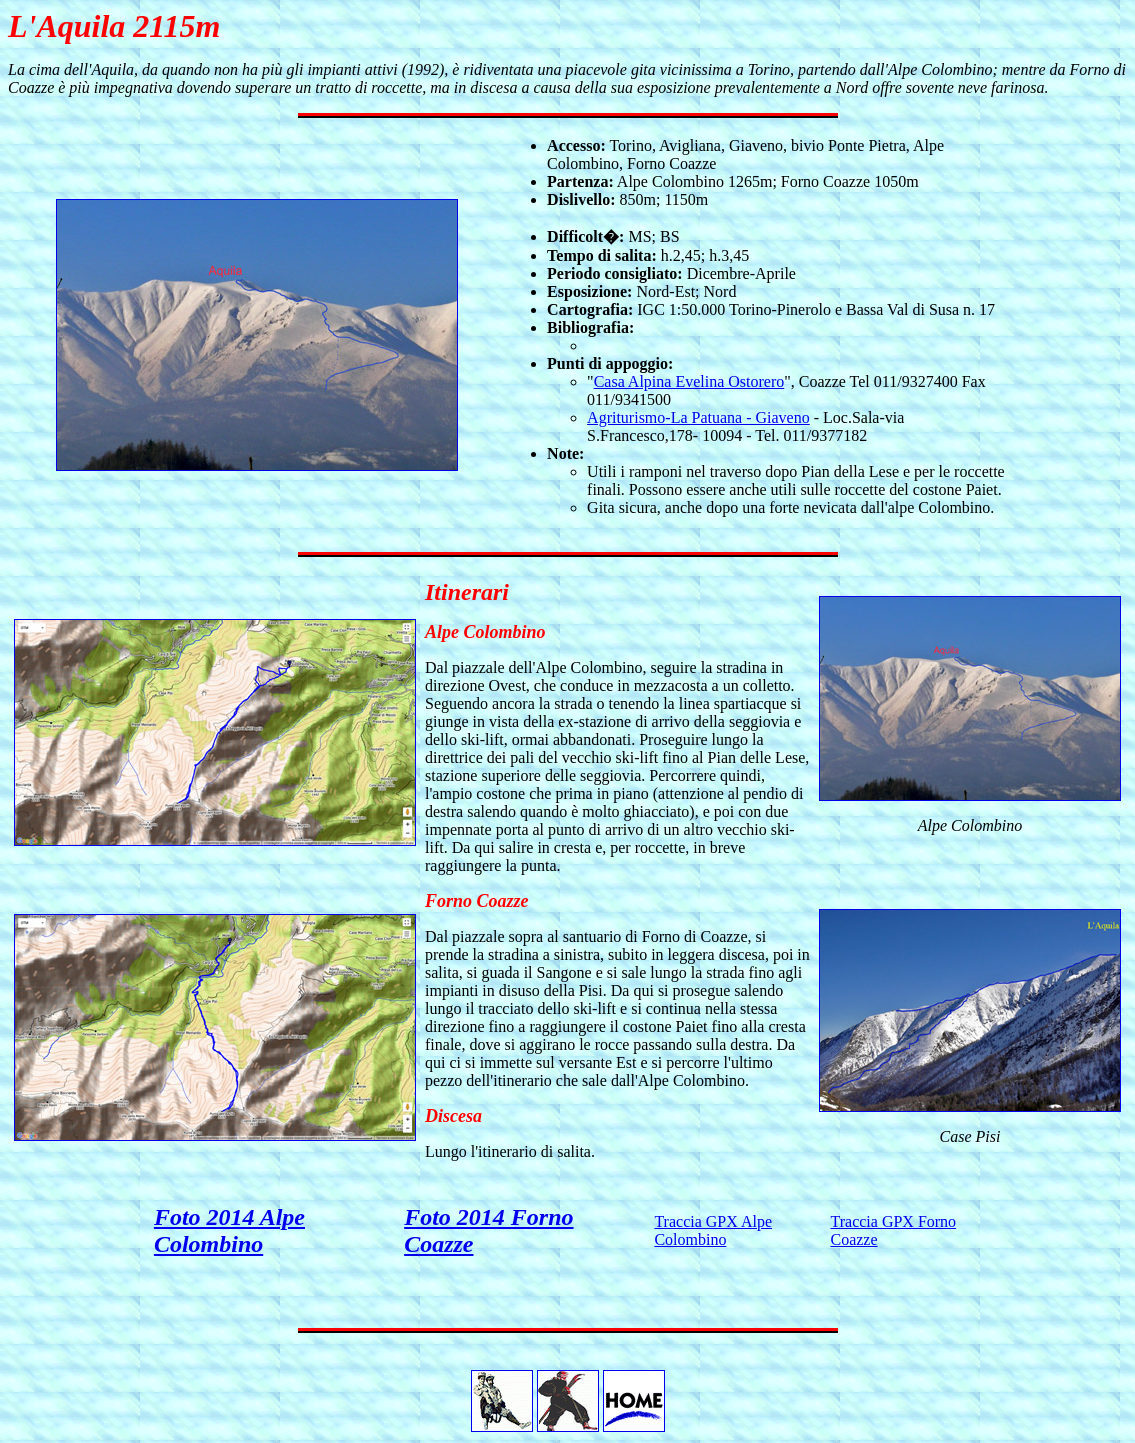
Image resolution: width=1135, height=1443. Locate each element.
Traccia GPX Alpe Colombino (713, 1230)
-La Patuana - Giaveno (737, 417)
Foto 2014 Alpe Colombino (229, 1230)
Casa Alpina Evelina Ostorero (689, 381)
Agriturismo (626, 417)
